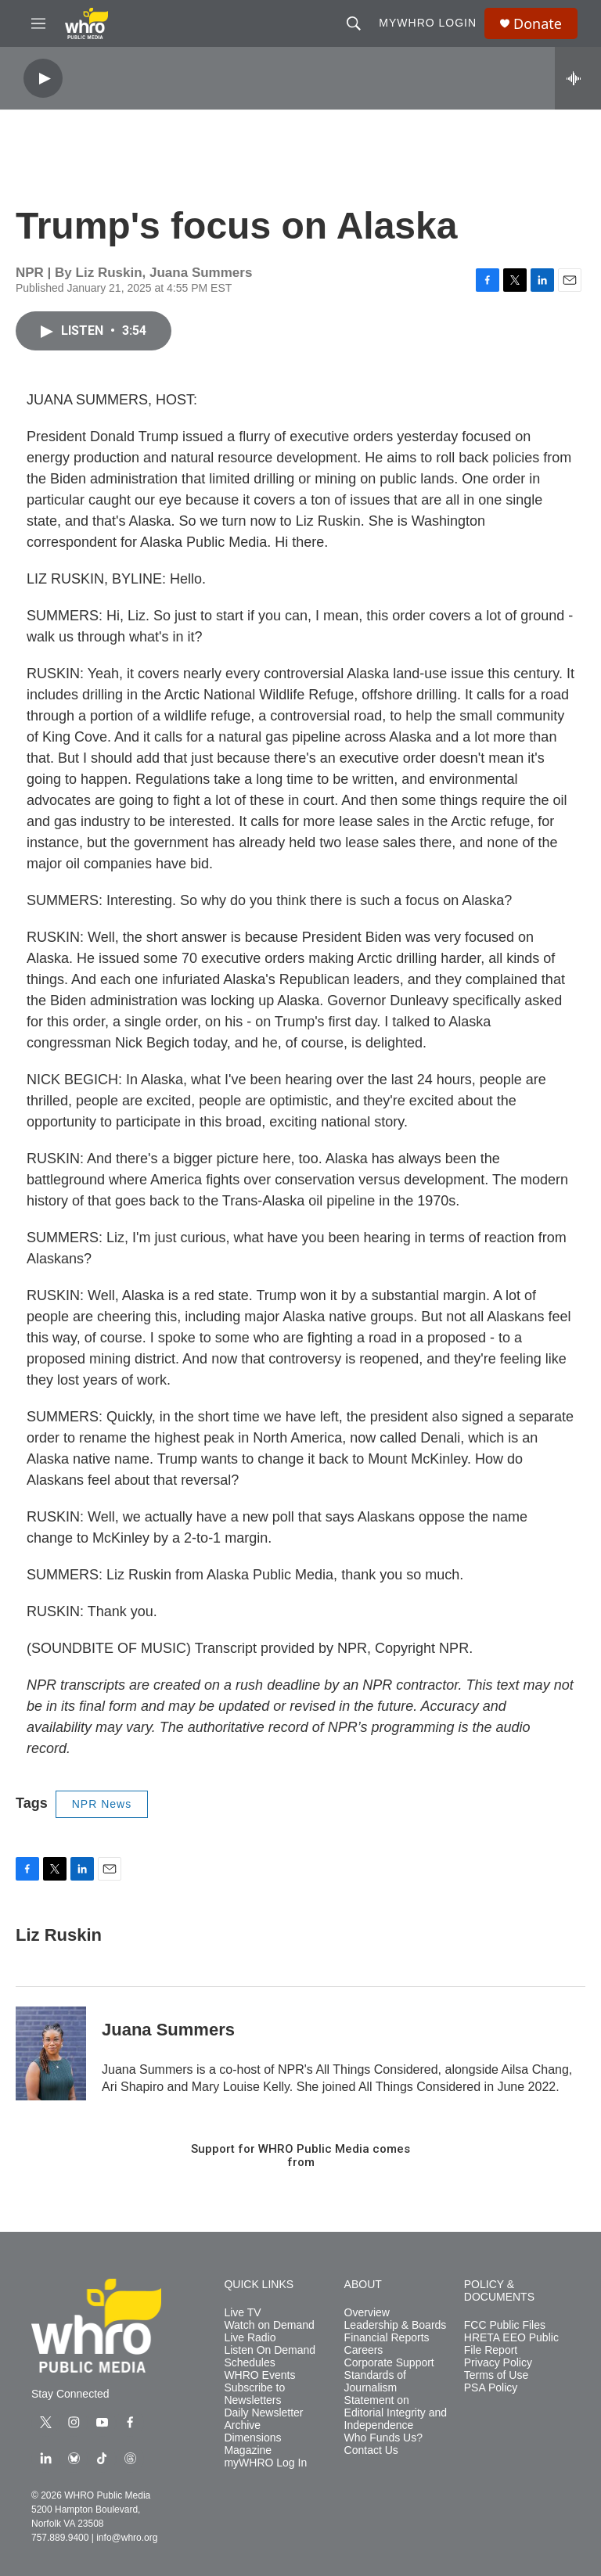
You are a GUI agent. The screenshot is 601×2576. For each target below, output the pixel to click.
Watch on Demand (269, 2325)
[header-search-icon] (354, 23)
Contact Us (371, 2450)
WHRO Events (259, 2375)
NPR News (101, 1804)
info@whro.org (126, 2537)
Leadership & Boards (395, 2325)
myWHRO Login (428, 22)
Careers (363, 2350)
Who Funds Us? (383, 2438)
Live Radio (249, 2338)
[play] (43, 79)
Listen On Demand (269, 2350)
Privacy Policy (498, 2363)
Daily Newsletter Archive (263, 2419)
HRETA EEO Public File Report (511, 2344)
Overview (367, 2313)
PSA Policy (490, 2388)
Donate (537, 24)
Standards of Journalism (375, 2381)
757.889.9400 (59, 2537)
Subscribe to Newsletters (254, 2394)
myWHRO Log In (265, 2463)
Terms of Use (496, 2375)
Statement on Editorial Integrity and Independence (396, 2413)
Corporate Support (389, 2363)
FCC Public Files (504, 2325)
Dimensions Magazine (252, 2444)
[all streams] (578, 78)
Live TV (242, 2313)
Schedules (249, 2363)
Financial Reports (387, 2338)
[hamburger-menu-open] (38, 23)
